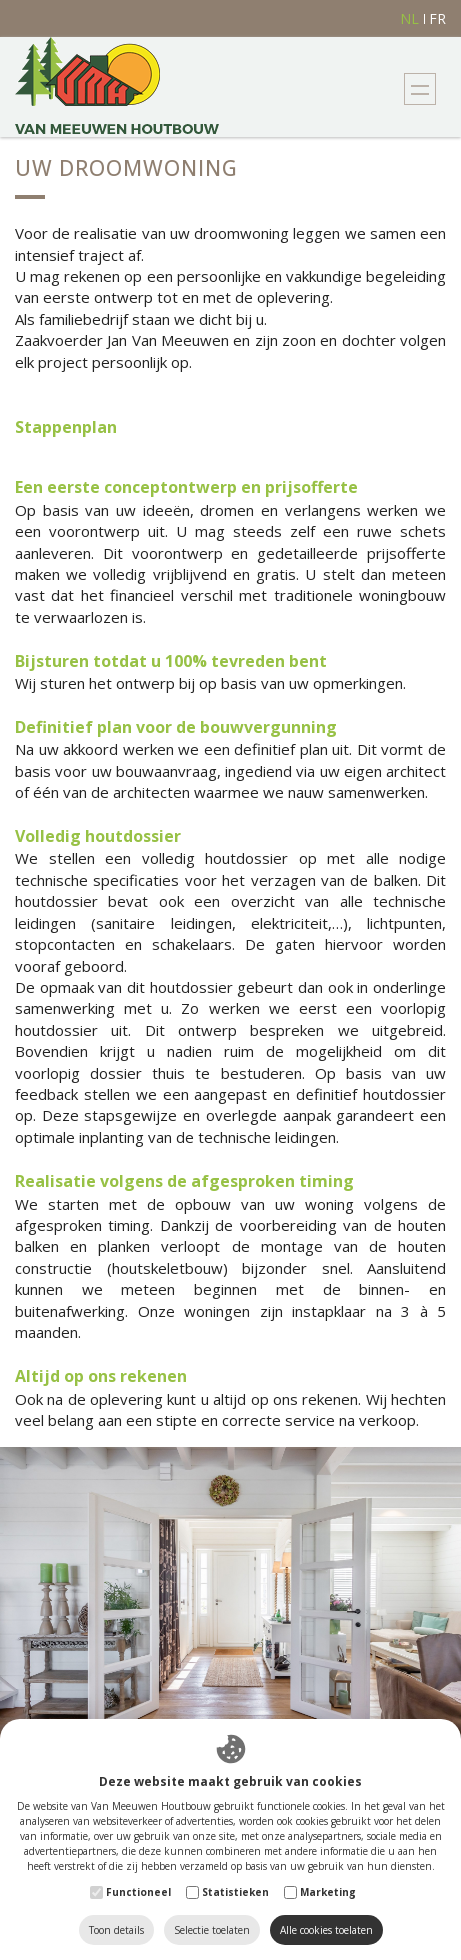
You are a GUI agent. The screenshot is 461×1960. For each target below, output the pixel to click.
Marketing (328, 1892)
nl (409, 19)
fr (437, 19)
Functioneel (138, 1892)
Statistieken (235, 1892)
